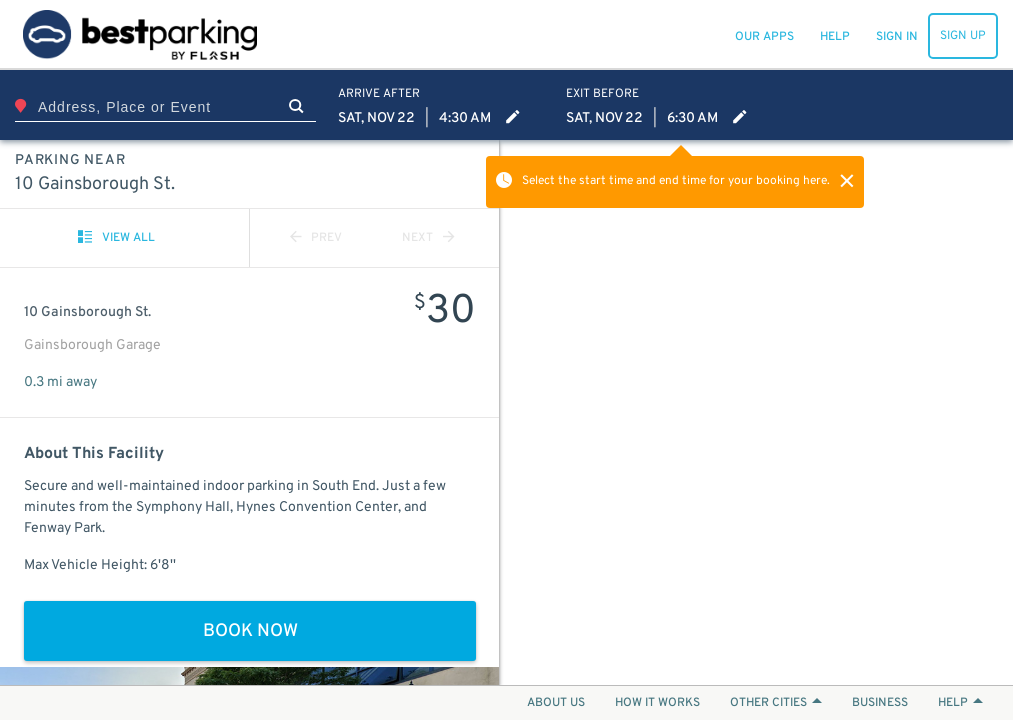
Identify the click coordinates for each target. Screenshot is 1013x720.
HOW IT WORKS (657, 703)
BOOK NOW (250, 631)
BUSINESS (880, 703)
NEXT (428, 238)
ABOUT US (556, 703)
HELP (960, 703)
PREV (316, 238)
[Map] (756, 412)
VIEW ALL (116, 238)
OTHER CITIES (776, 703)
